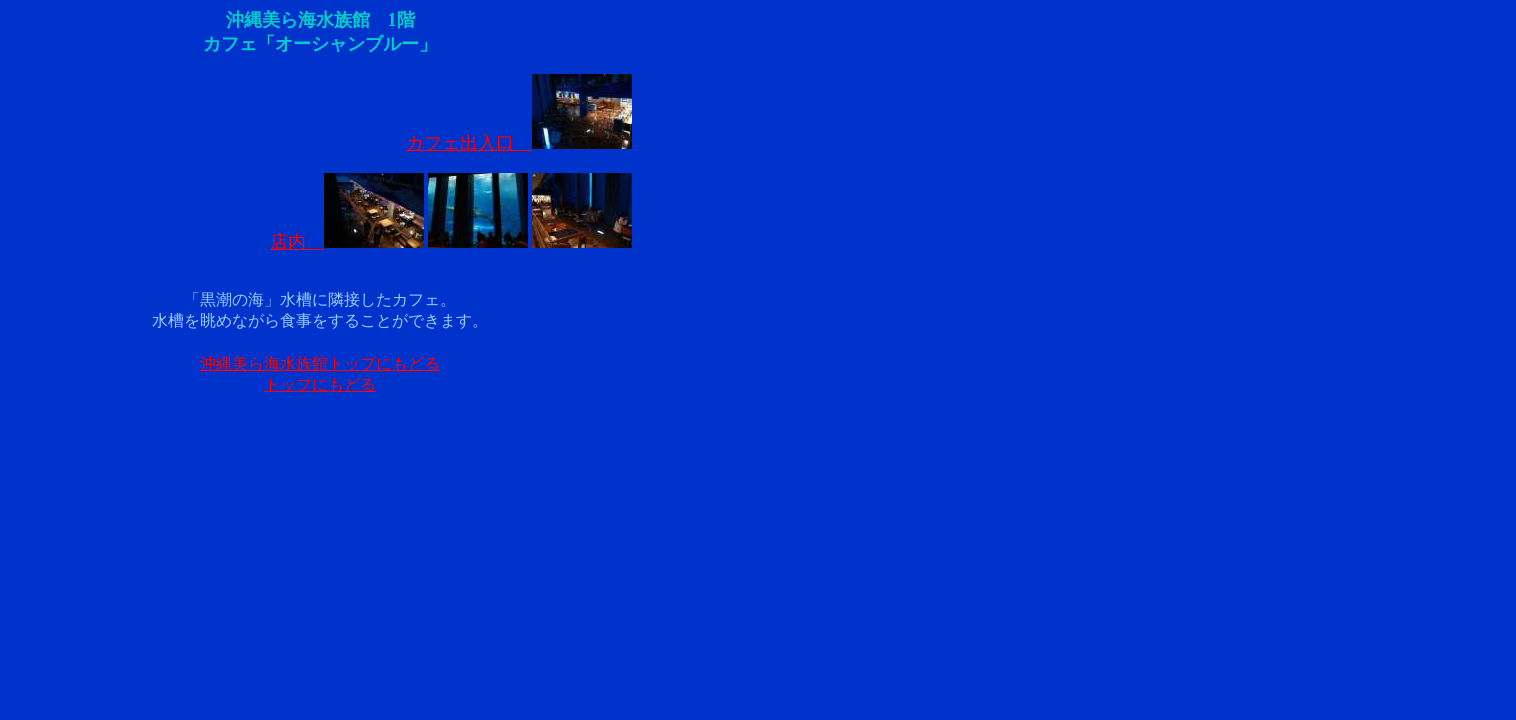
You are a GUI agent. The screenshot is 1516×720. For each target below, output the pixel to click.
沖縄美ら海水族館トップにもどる (320, 363)
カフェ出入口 (519, 143)
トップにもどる (320, 384)
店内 (347, 242)
